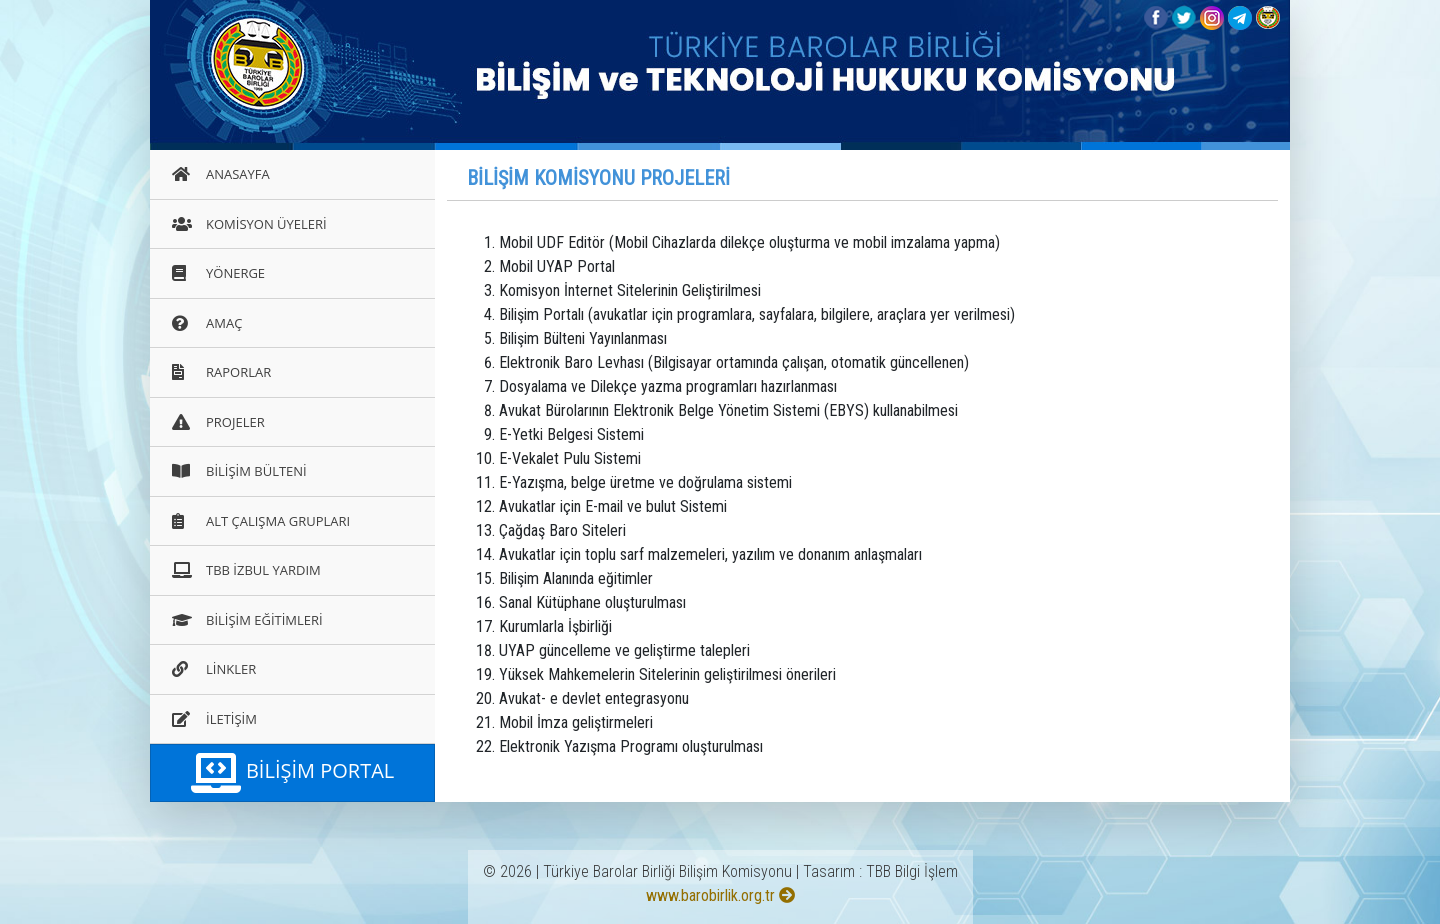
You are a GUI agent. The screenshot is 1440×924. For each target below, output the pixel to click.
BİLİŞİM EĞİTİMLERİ (247, 620)
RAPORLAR (221, 372)
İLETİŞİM (214, 719)
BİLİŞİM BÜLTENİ (239, 471)
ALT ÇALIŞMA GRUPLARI (261, 521)
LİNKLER (214, 669)
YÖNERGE (218, 273)
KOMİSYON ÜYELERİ (249, 224)
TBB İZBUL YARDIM (246, 570)
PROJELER (218, 422)
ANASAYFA (221, 174)
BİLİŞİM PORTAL (293, 773)
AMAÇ (207, 323)
